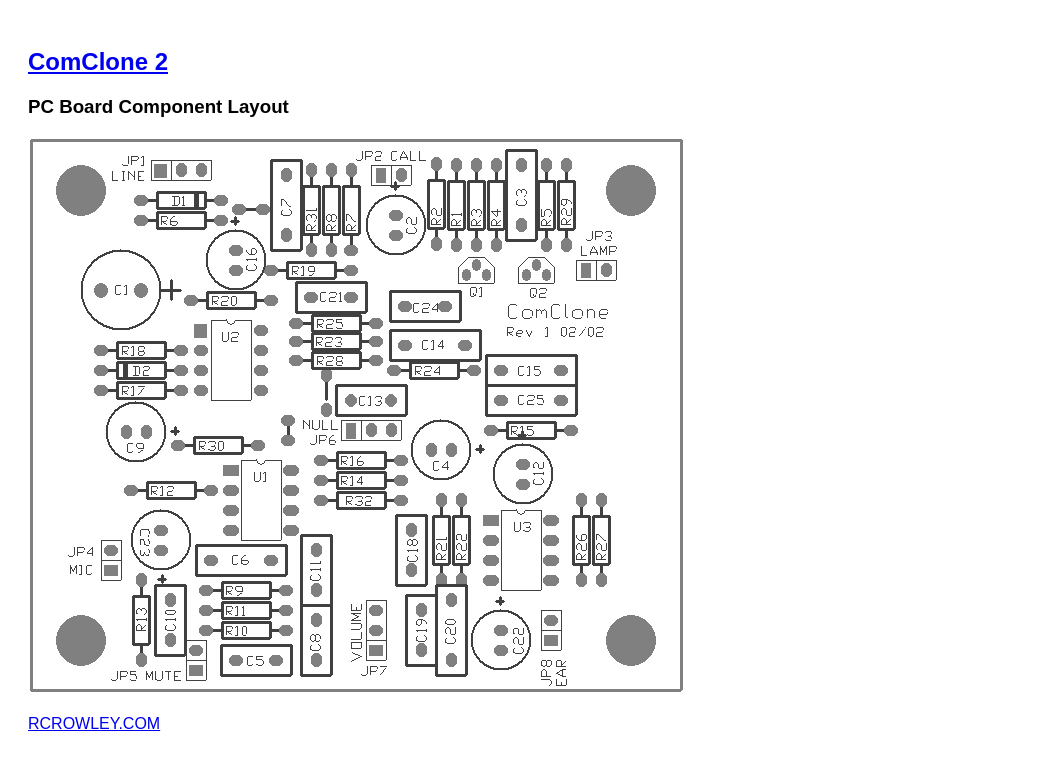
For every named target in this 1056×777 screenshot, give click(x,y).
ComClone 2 (98, 61)
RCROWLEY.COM (94, 723)
